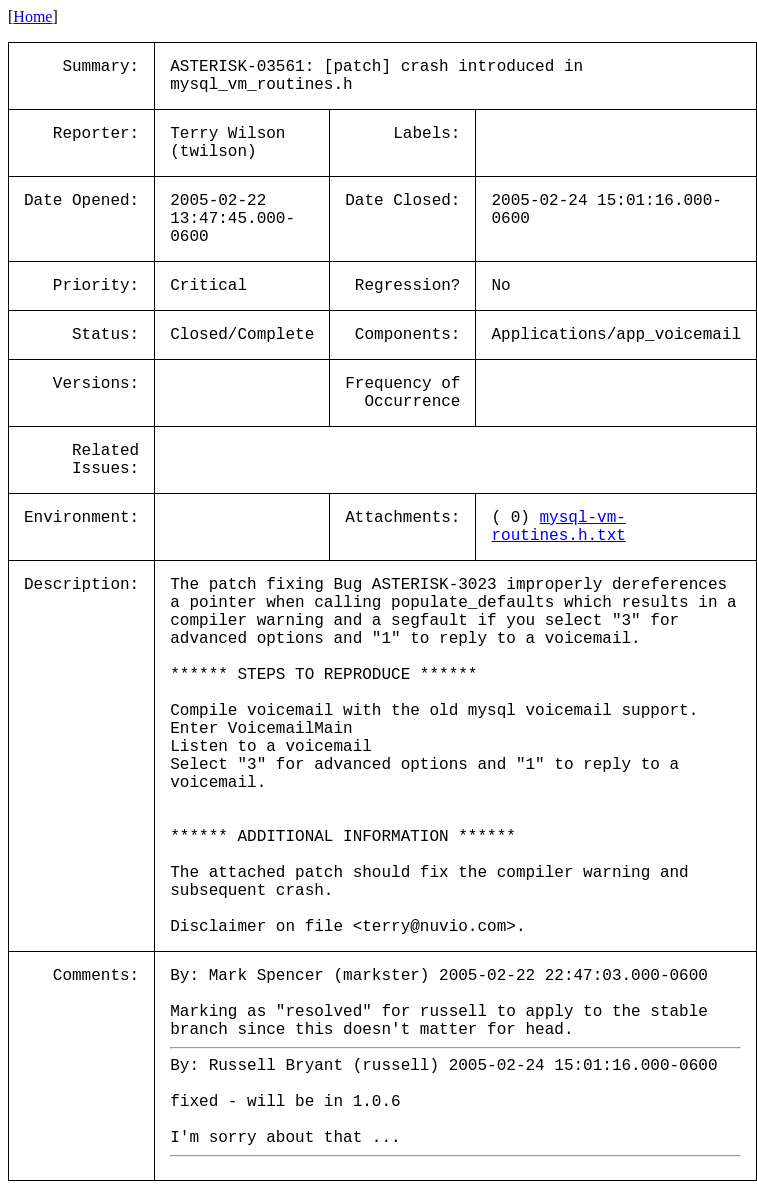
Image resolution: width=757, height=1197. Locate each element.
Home (32, 16)
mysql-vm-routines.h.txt (558, 527)
